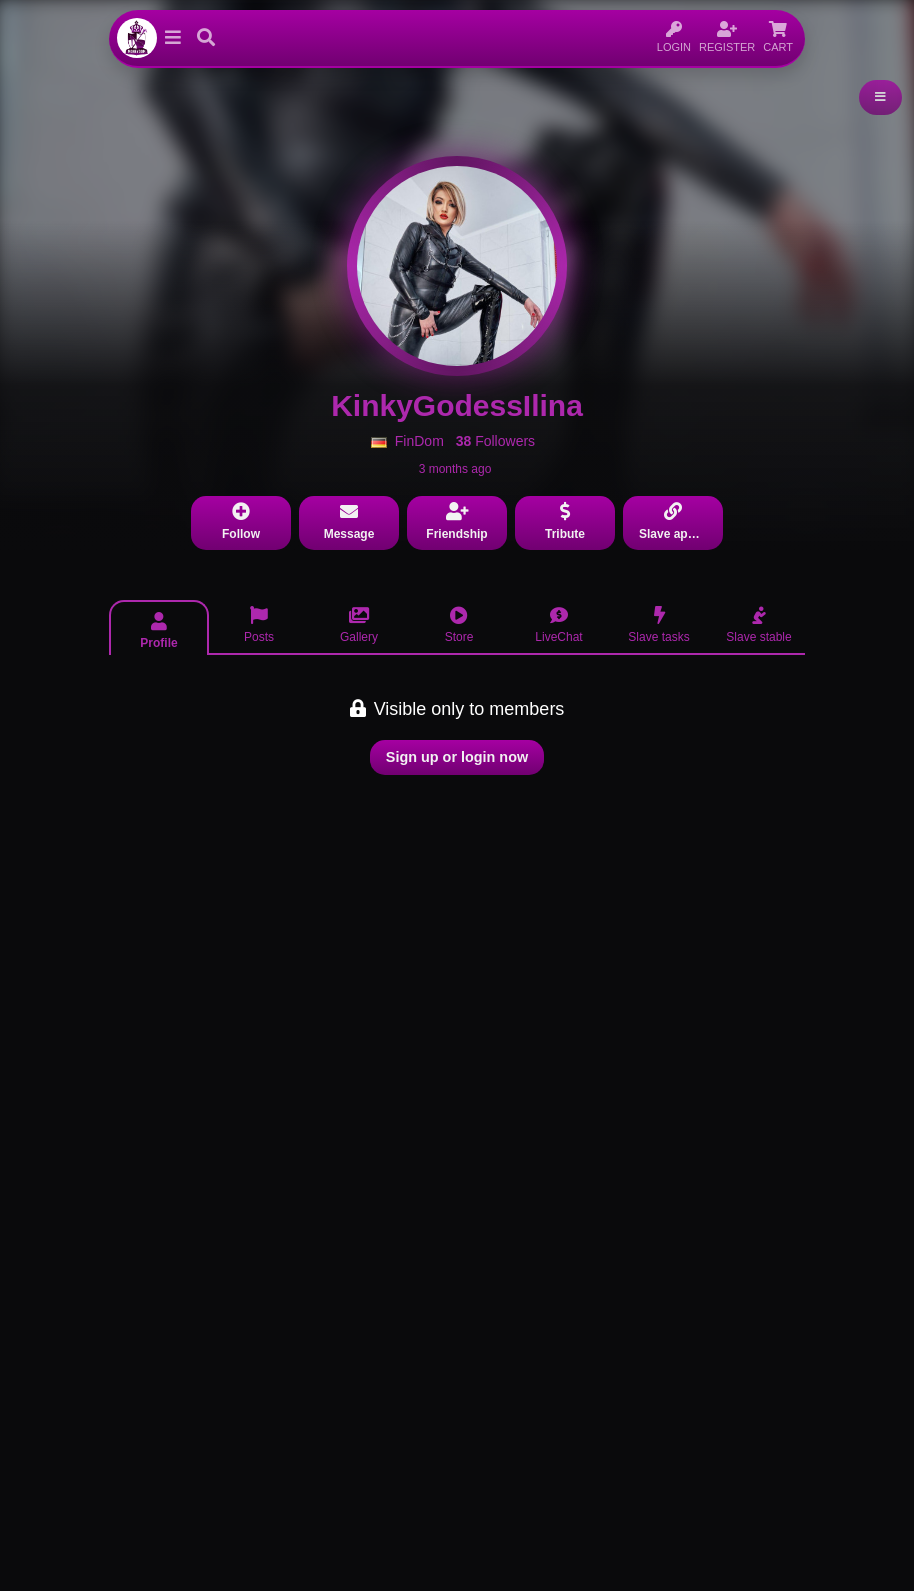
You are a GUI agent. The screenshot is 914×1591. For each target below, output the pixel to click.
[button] (173, 38)
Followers (495, 441)
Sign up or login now (457, 757)
